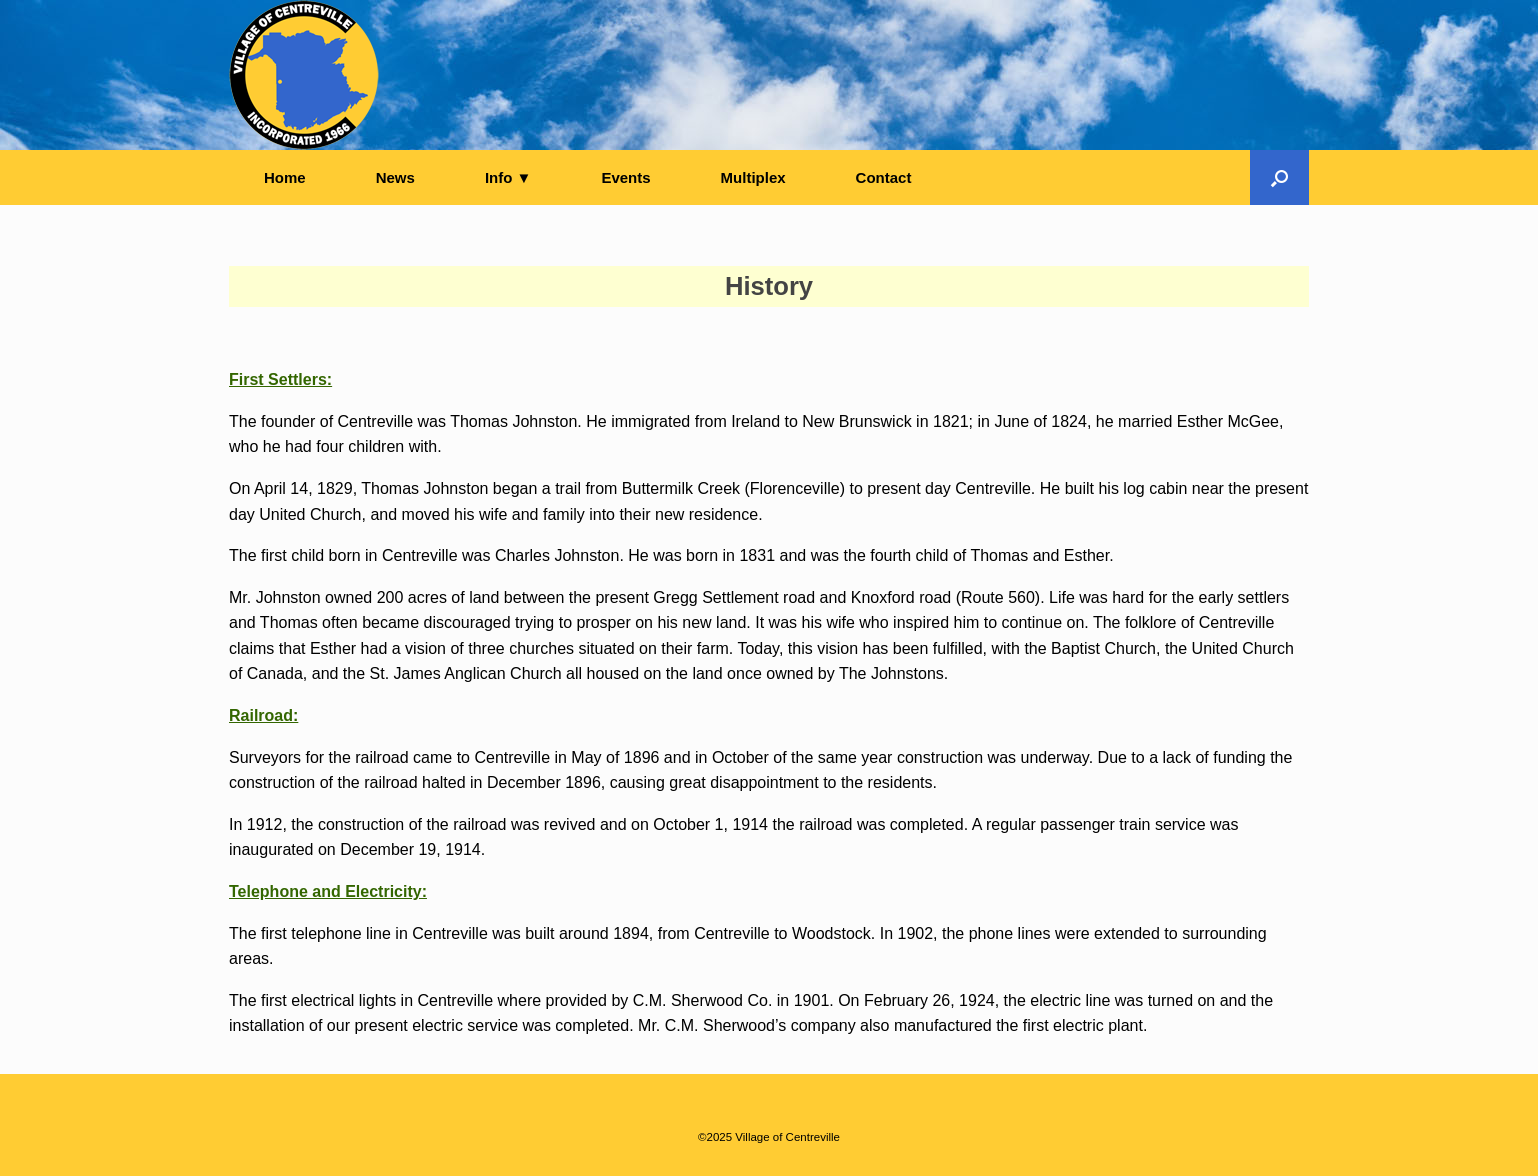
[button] (1279, 177)
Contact (884, 177)
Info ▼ (508, 177)
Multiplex (753, 177)
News (395, 177)
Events (625, 177)
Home (285, 177)
